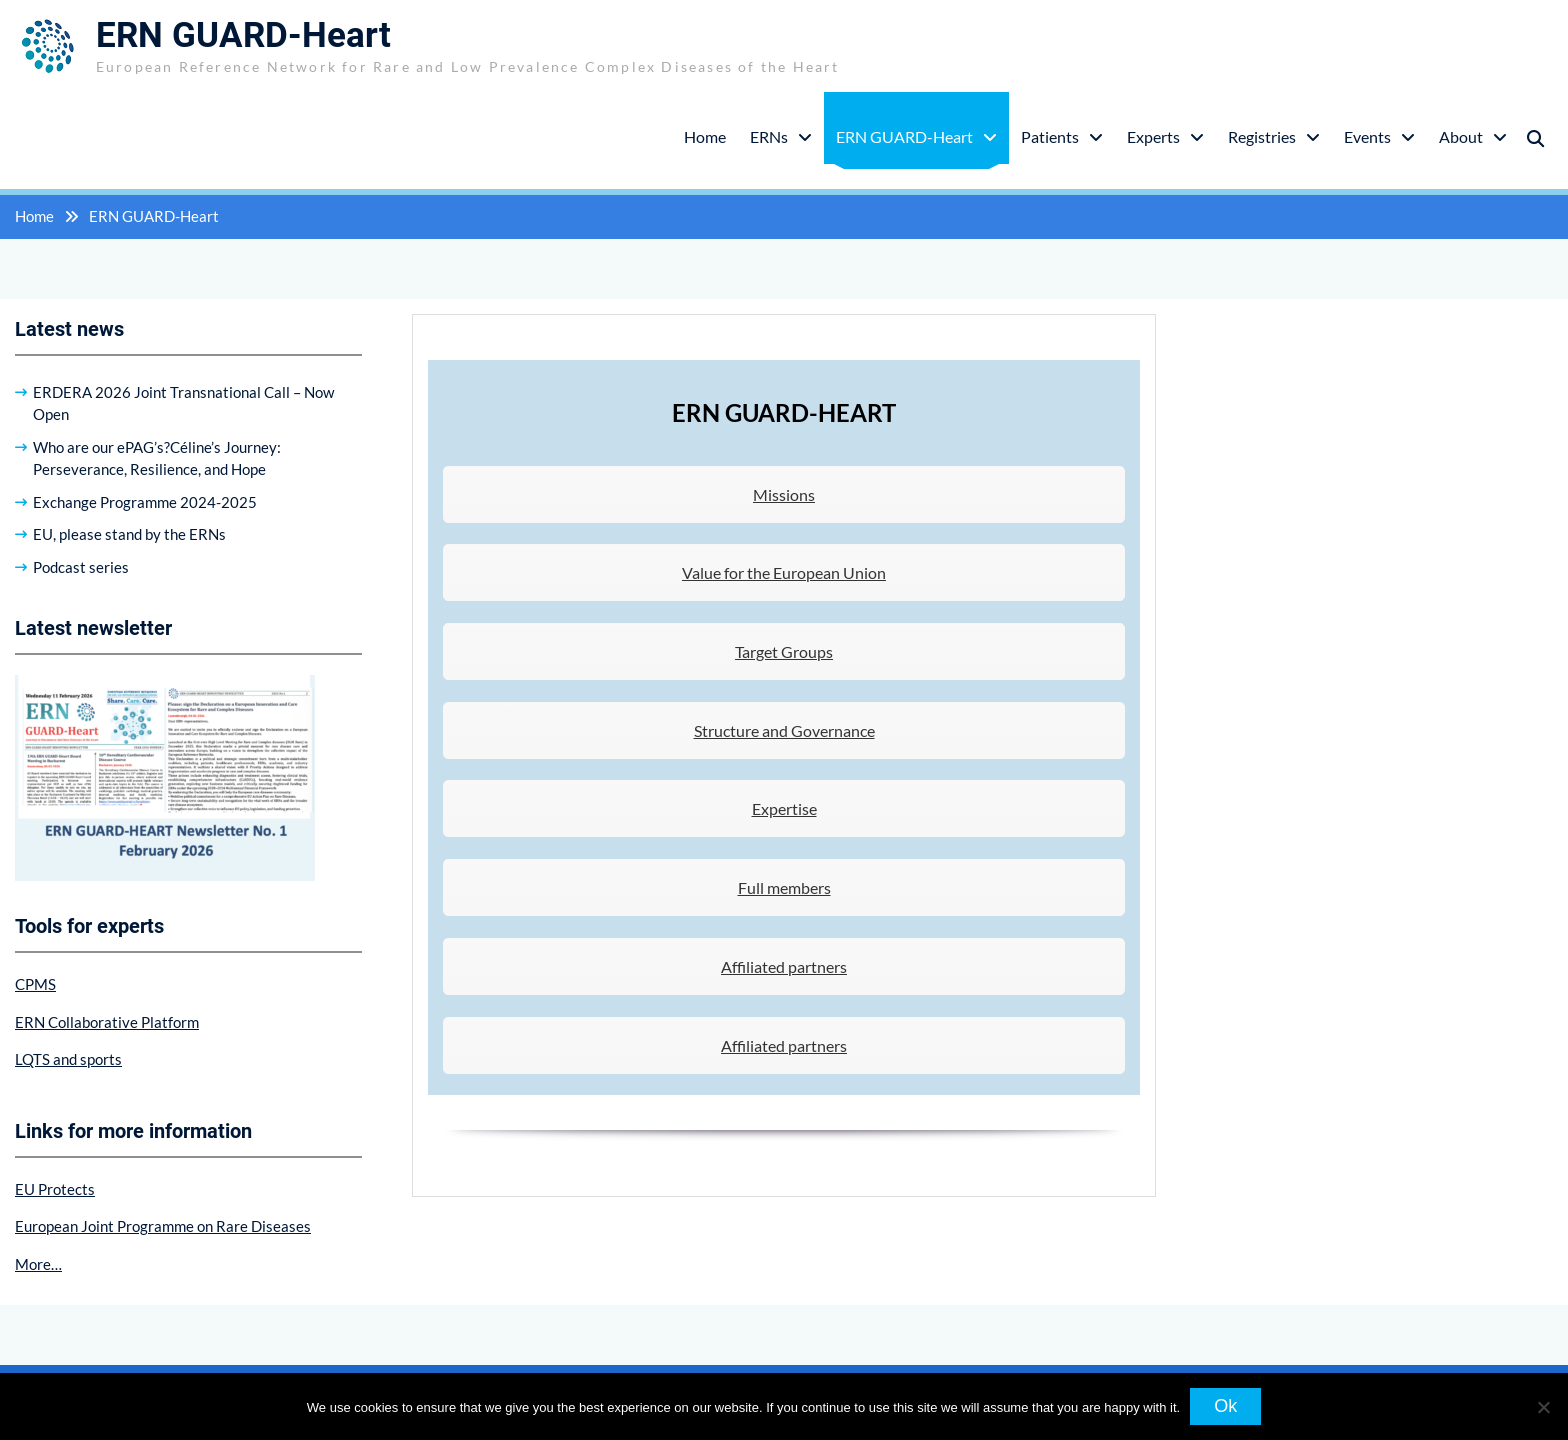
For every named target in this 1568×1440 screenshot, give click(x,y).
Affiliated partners (784, 966)
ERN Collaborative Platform (107, 1022)
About (1461, 136)
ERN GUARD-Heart (243, 35)
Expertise (784, 808)
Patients (1050, 136)
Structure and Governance (784, 730)
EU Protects (55, 1189)
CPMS (35, 984)
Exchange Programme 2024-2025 (145, 502)
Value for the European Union (784, 572)
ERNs (769, 136)
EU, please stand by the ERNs (129, 534)
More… (38, 1264)
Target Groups (784, 651)
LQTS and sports (68, 1059)
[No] (1543, 1407)
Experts (1153, 136)
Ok (1225, 1406)
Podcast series (81, 567)
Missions (784, 494)
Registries (1262, 136)
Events (1367, 136)
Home (705, 136)
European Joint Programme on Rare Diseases (163, 1226)
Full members (784, 887)
